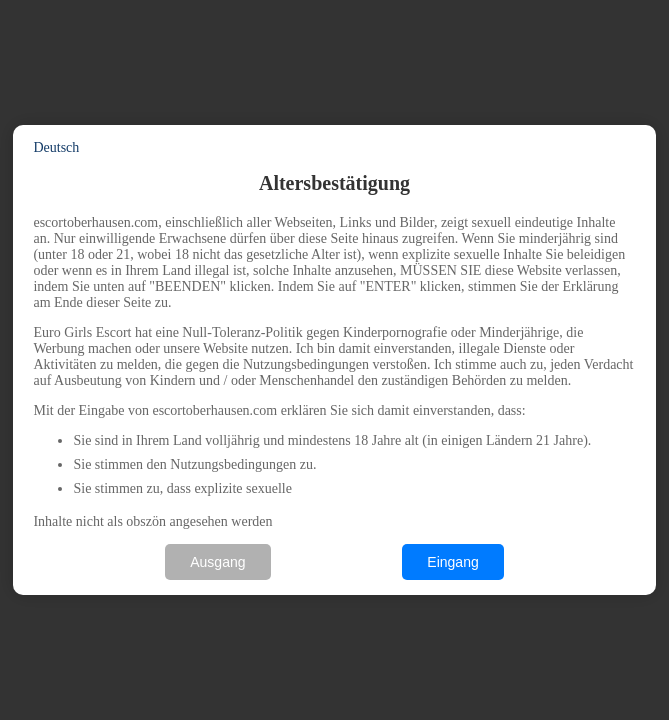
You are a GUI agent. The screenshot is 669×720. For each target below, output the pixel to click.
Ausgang (217, 562)
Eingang (452, 562)
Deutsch (56, 147)
